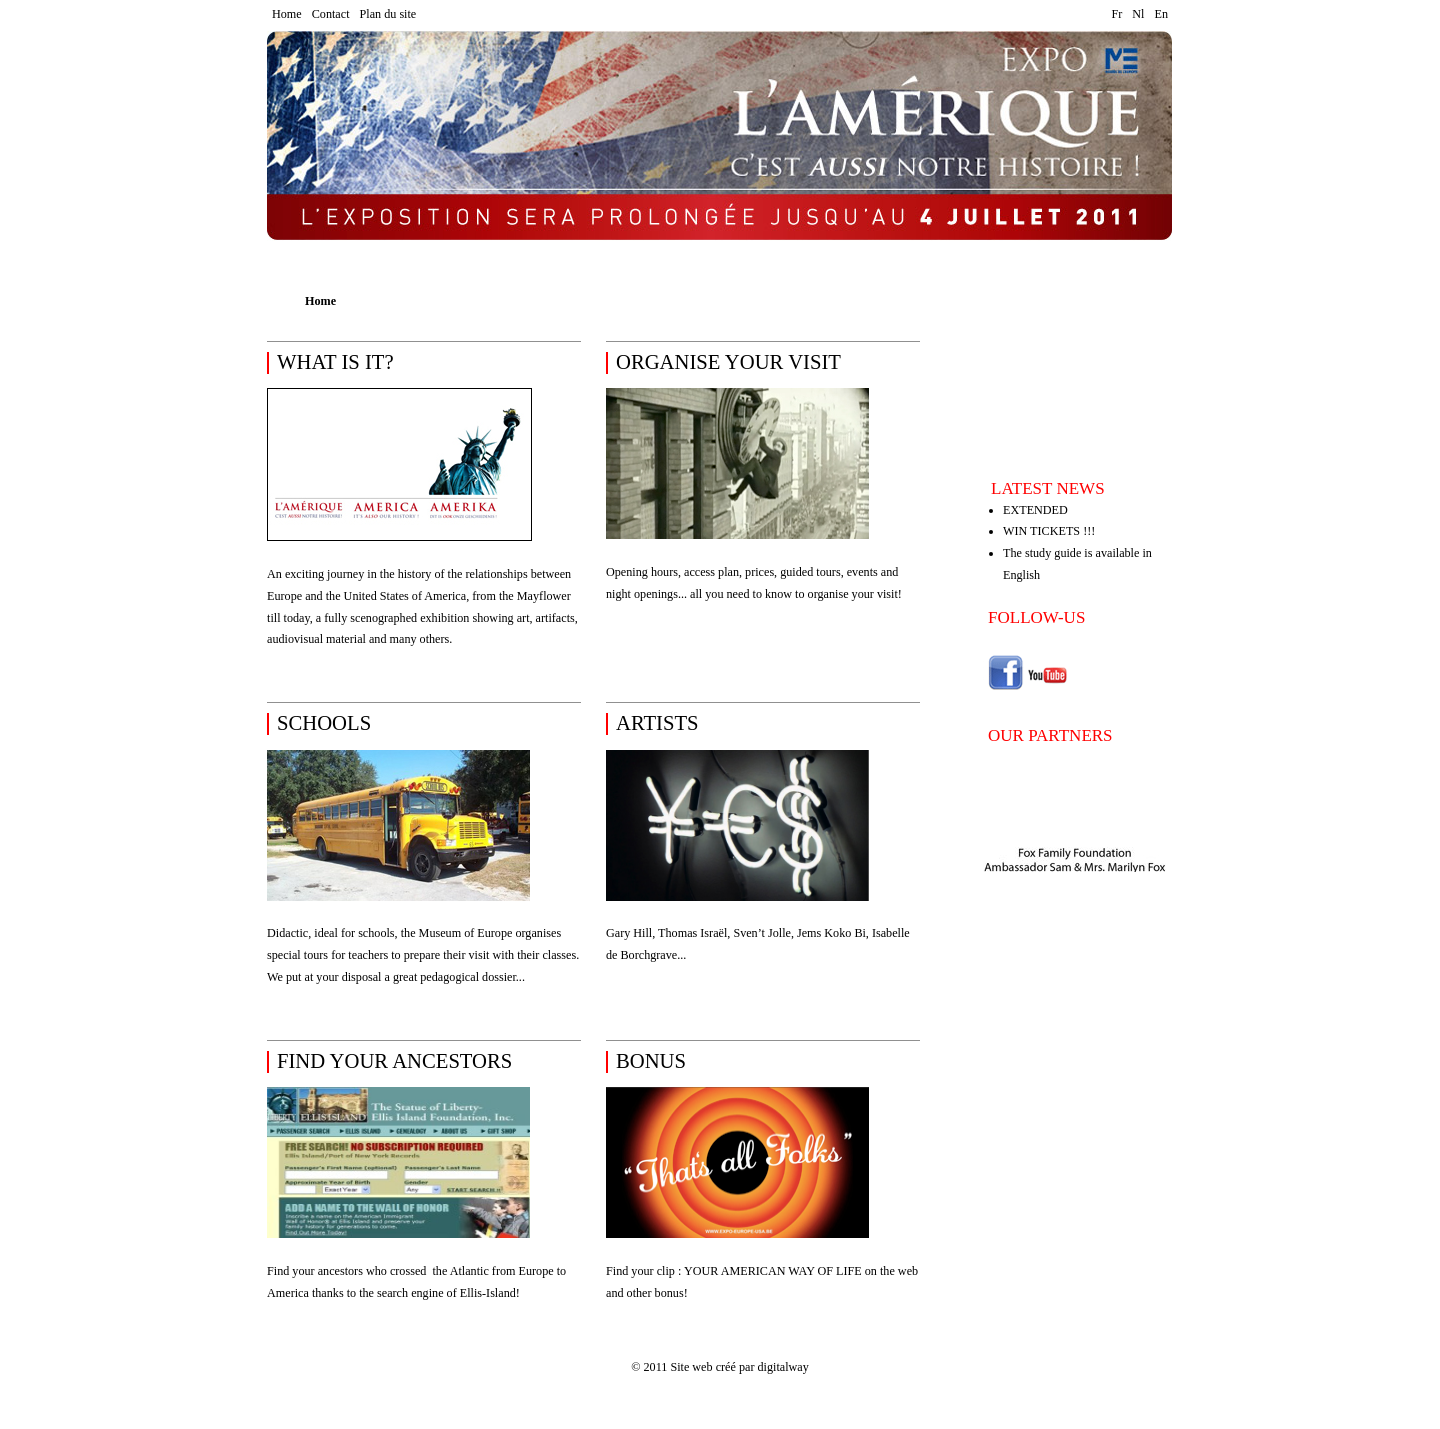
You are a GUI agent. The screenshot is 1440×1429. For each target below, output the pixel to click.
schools (324, 723)
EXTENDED (1035, 510)
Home (287, 14)
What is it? (335, 362)
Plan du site (388, 14)
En (1161, 14)
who (376, 1271)
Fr (1117, 14)
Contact (331, 14)
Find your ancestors (316, 1271)
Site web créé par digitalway (739, 1367)
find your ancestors (394, 1061)
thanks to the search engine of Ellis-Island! (416, 1293)
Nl (1138, 14)
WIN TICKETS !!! (1049, 531)
